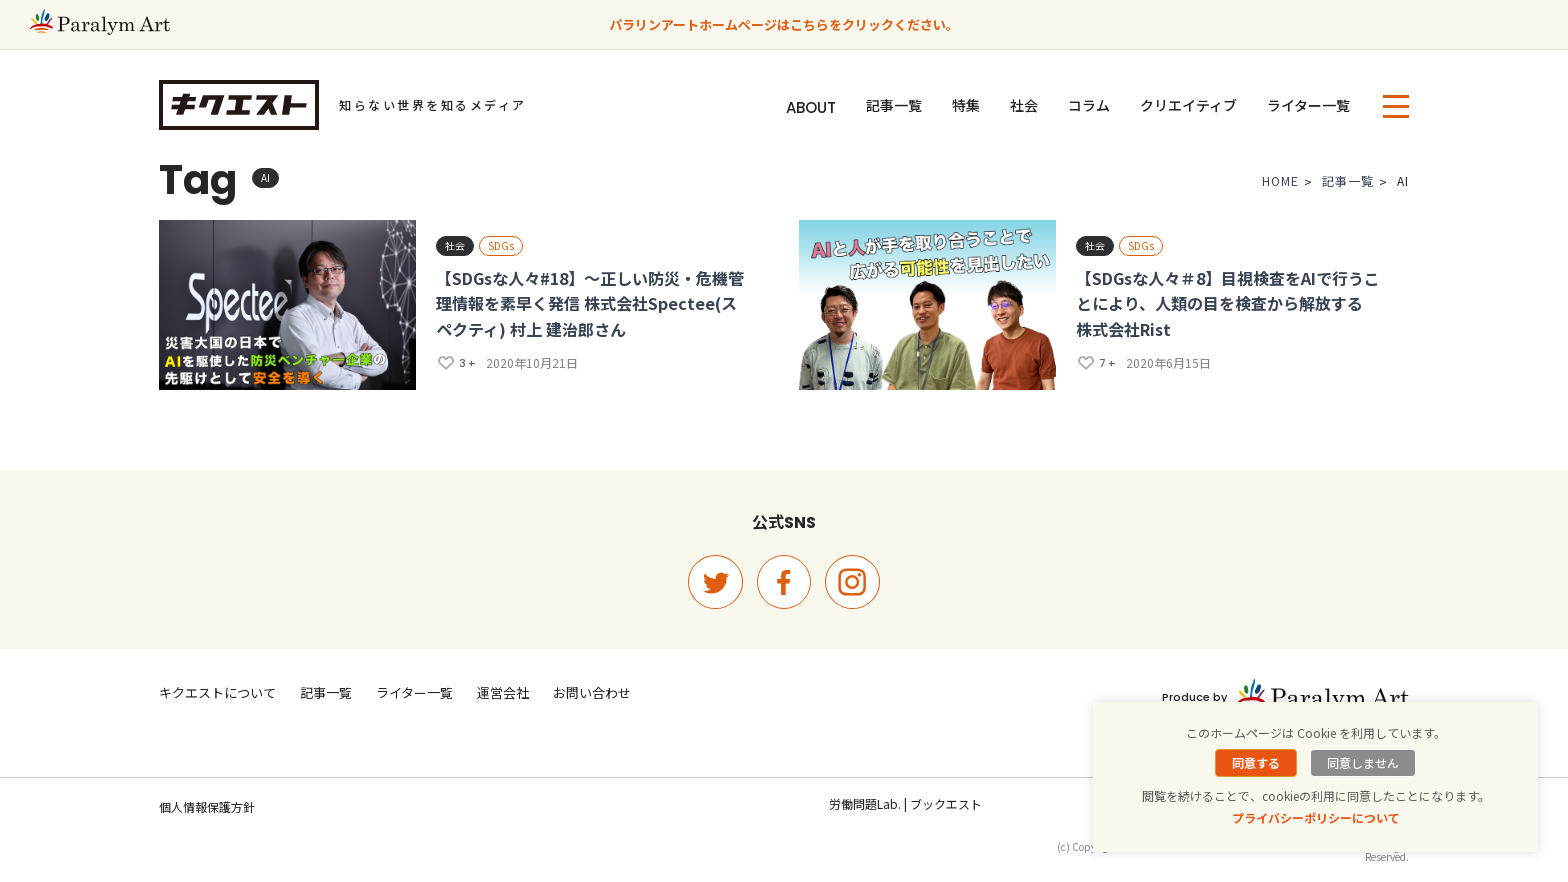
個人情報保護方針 (207, 806)
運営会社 (503, 692)
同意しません (1363, 762)
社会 (1024, 105)
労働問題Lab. (865, 803)
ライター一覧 (1308, 105)
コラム (1089, 105)
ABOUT (811, 107)
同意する (1256, 762)
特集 (966, 105)
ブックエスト (946, 803)
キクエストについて (217, 692)
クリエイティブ (1188, 105)
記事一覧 (894, 105)
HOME (1280, 185)
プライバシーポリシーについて (1316, 817)
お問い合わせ (592, 692)
